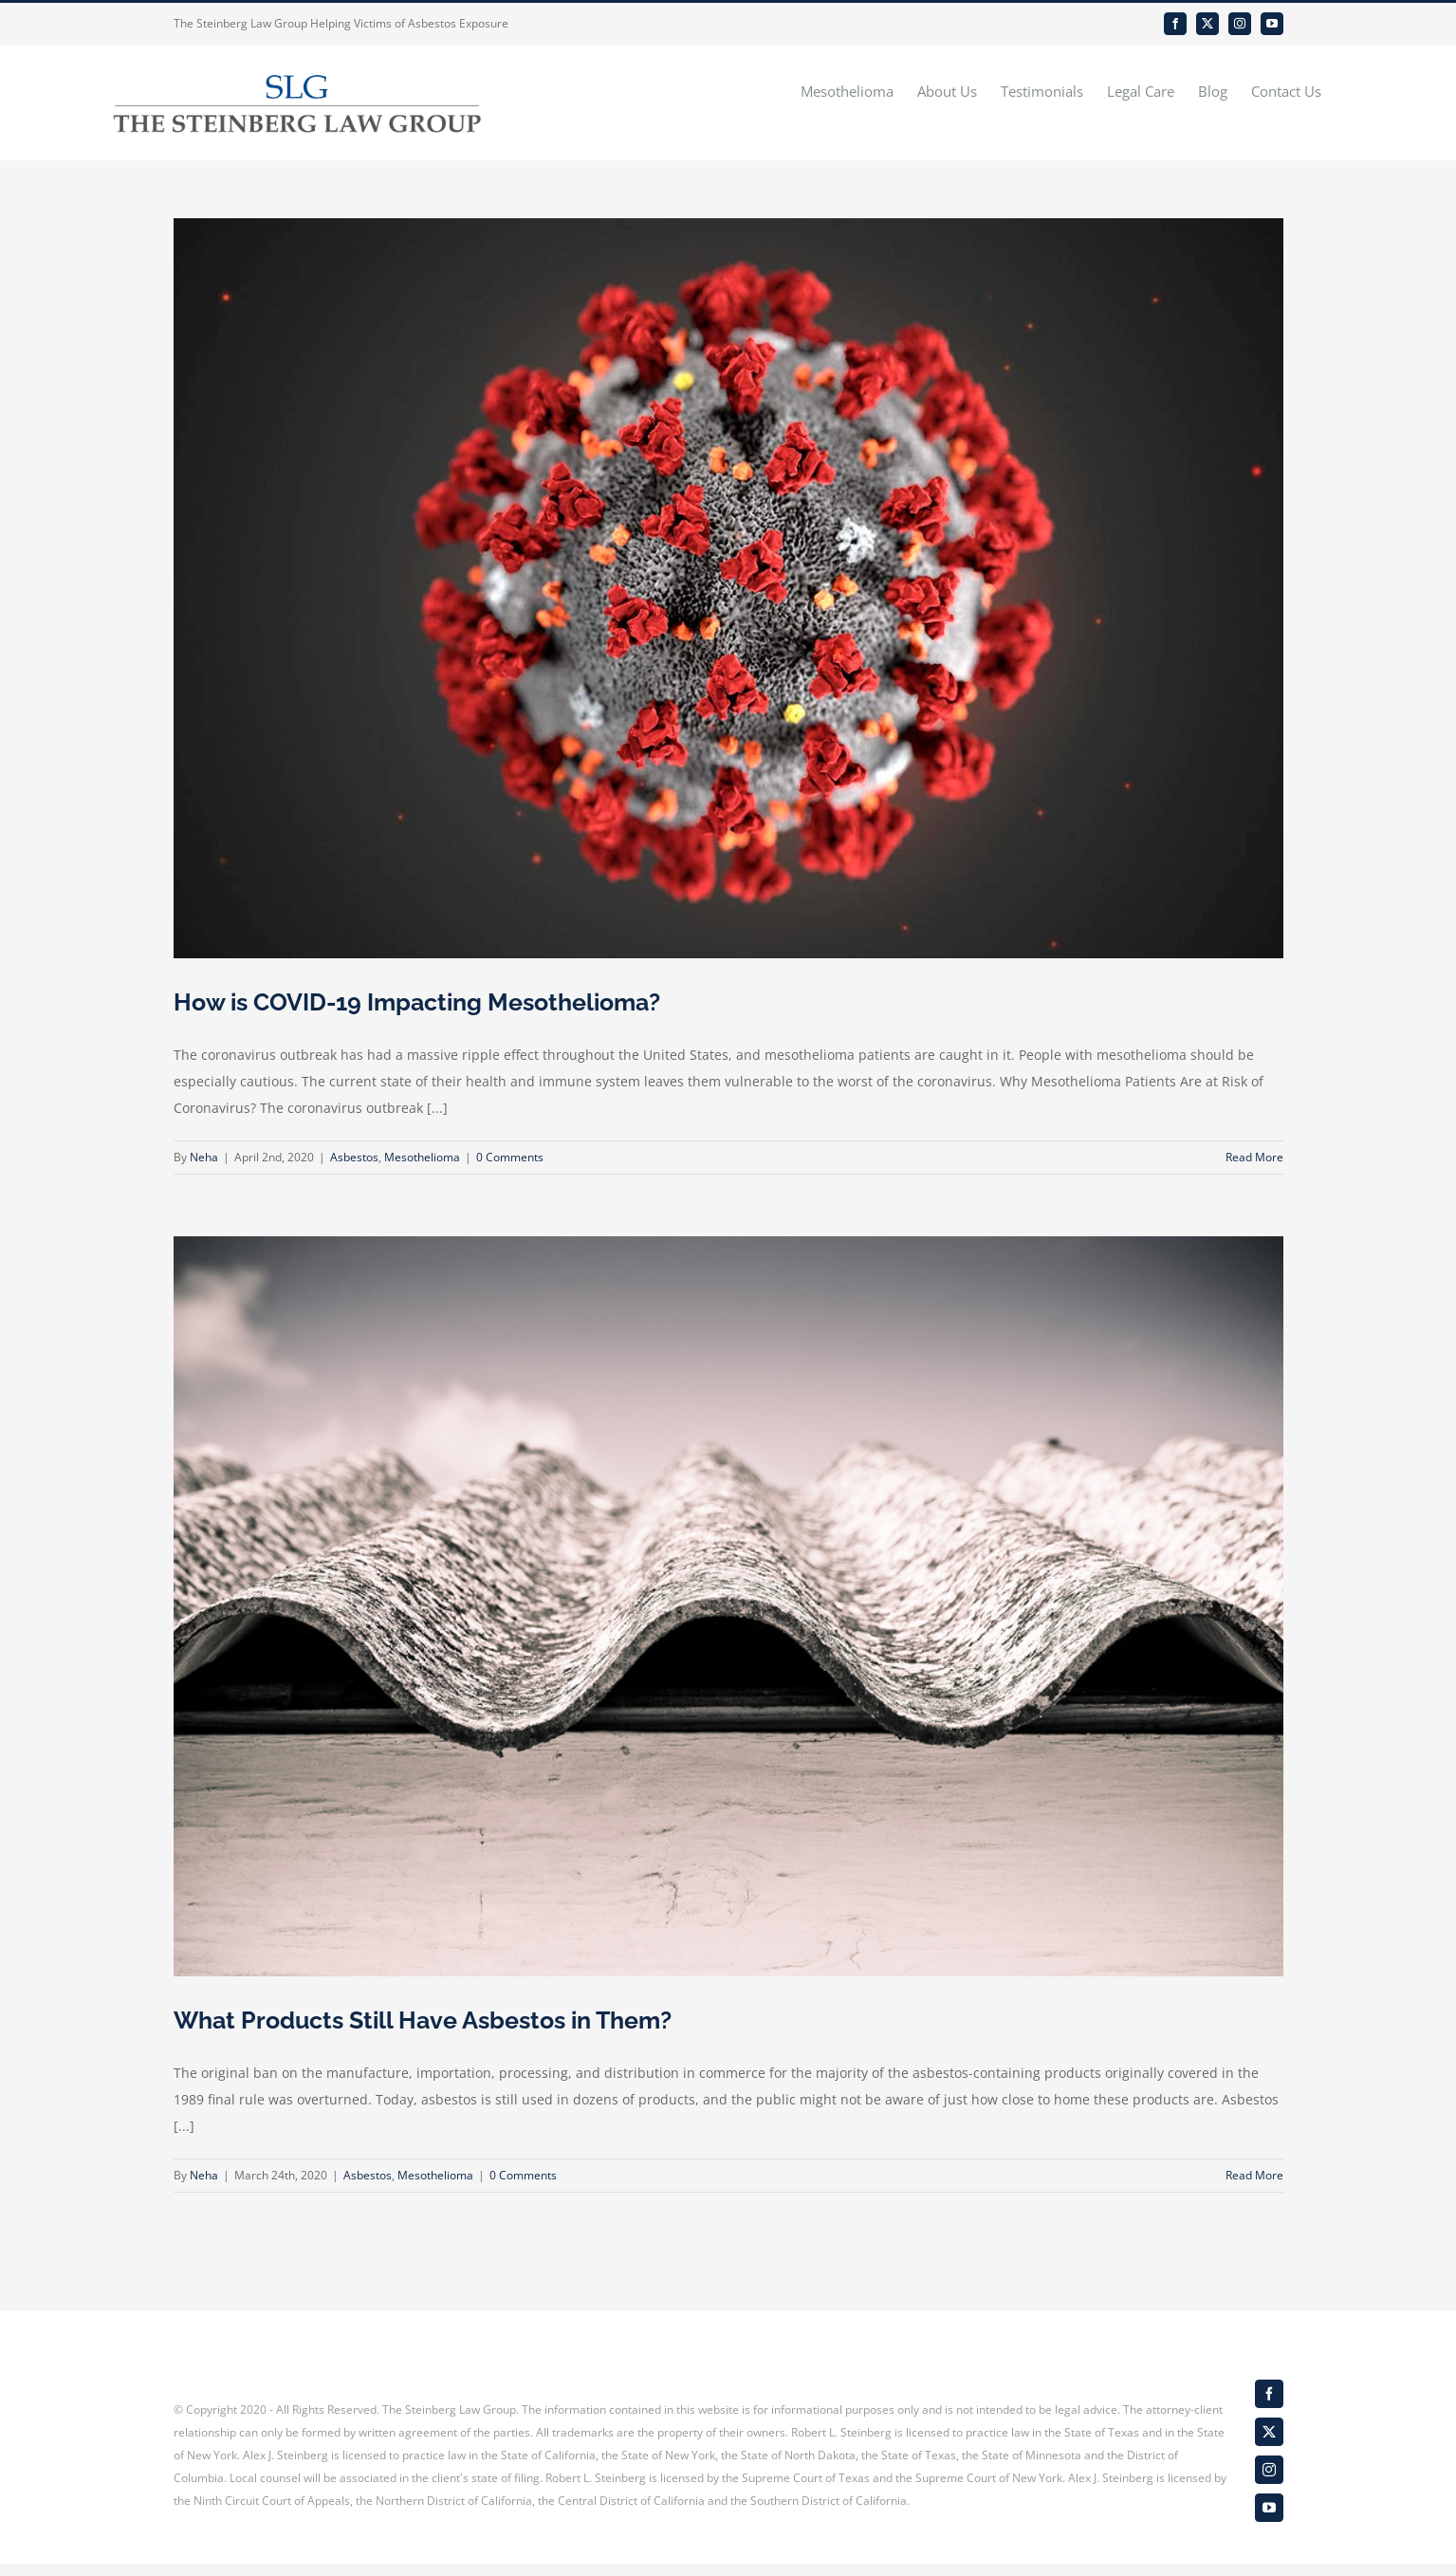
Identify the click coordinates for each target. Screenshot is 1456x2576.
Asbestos (354, 1157)
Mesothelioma (422, 1157)
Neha (204, 1157)
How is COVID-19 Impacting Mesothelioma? (417, 1002)
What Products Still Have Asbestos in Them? (423, 2020)
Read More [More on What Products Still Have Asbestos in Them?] (1254, 2175)
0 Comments (510, 1157)
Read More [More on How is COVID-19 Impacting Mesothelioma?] (1254, 1157)
